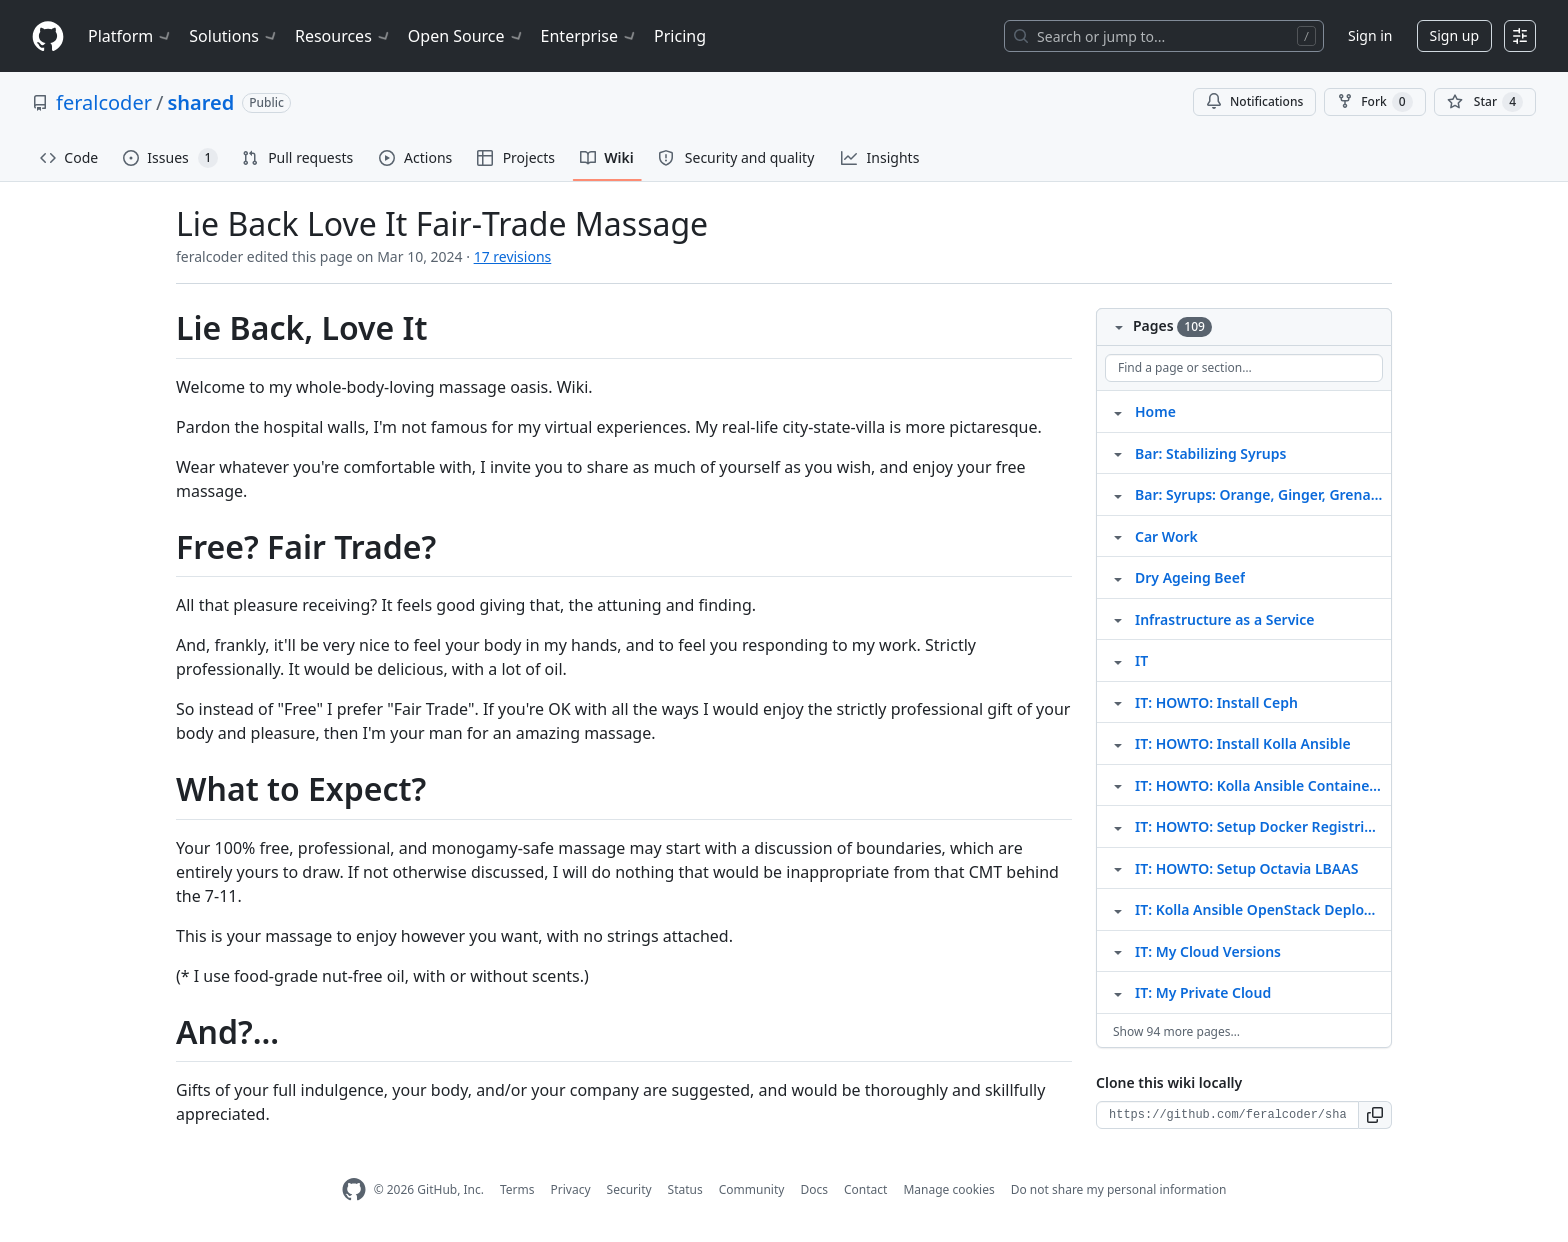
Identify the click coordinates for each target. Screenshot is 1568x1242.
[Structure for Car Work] (1118, 536)
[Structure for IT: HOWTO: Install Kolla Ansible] (1118, 743)
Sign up (1454, 35)
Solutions (234, 36)
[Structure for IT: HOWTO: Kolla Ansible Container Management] (1118, 785)
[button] (1375, 1115)
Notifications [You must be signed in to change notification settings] (1254, 101)
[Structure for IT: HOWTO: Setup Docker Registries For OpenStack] (1118, 826)
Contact (865, 1189)
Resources (343, 36)
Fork (1374, 102)
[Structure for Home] (1118, 411)
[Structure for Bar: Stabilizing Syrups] (1118, 453)
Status (685, 1189)
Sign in (1370, 35)
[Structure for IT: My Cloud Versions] (1118, 951)
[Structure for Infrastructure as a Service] (1118, 619)
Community (752, 1189)
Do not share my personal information (1119, 1189)
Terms (517, 1189)
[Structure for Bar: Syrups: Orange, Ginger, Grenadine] (1118, 494)
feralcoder (104, 102)
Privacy (571, 1189)
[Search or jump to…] (1164, 36)
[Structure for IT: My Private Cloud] (1118, 992)
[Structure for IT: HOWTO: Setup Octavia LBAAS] (1118, 868)
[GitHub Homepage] (354, 1189)
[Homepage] (48, 36)
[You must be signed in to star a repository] (1485, 102)
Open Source (466, 36)
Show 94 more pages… (1176, 1031)
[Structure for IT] (1118, 660)
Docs (814, 1189)
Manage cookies (948, 1189)
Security (629, 1189)
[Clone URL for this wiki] (1227, 1115)
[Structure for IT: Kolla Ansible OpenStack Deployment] (1118, 909)
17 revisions (513, 256)
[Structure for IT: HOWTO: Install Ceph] (1118, 702)
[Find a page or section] (1244, 368)
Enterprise (589, 36)
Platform (130, 36)
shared (200, 102)
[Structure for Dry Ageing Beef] (1118, 577)
